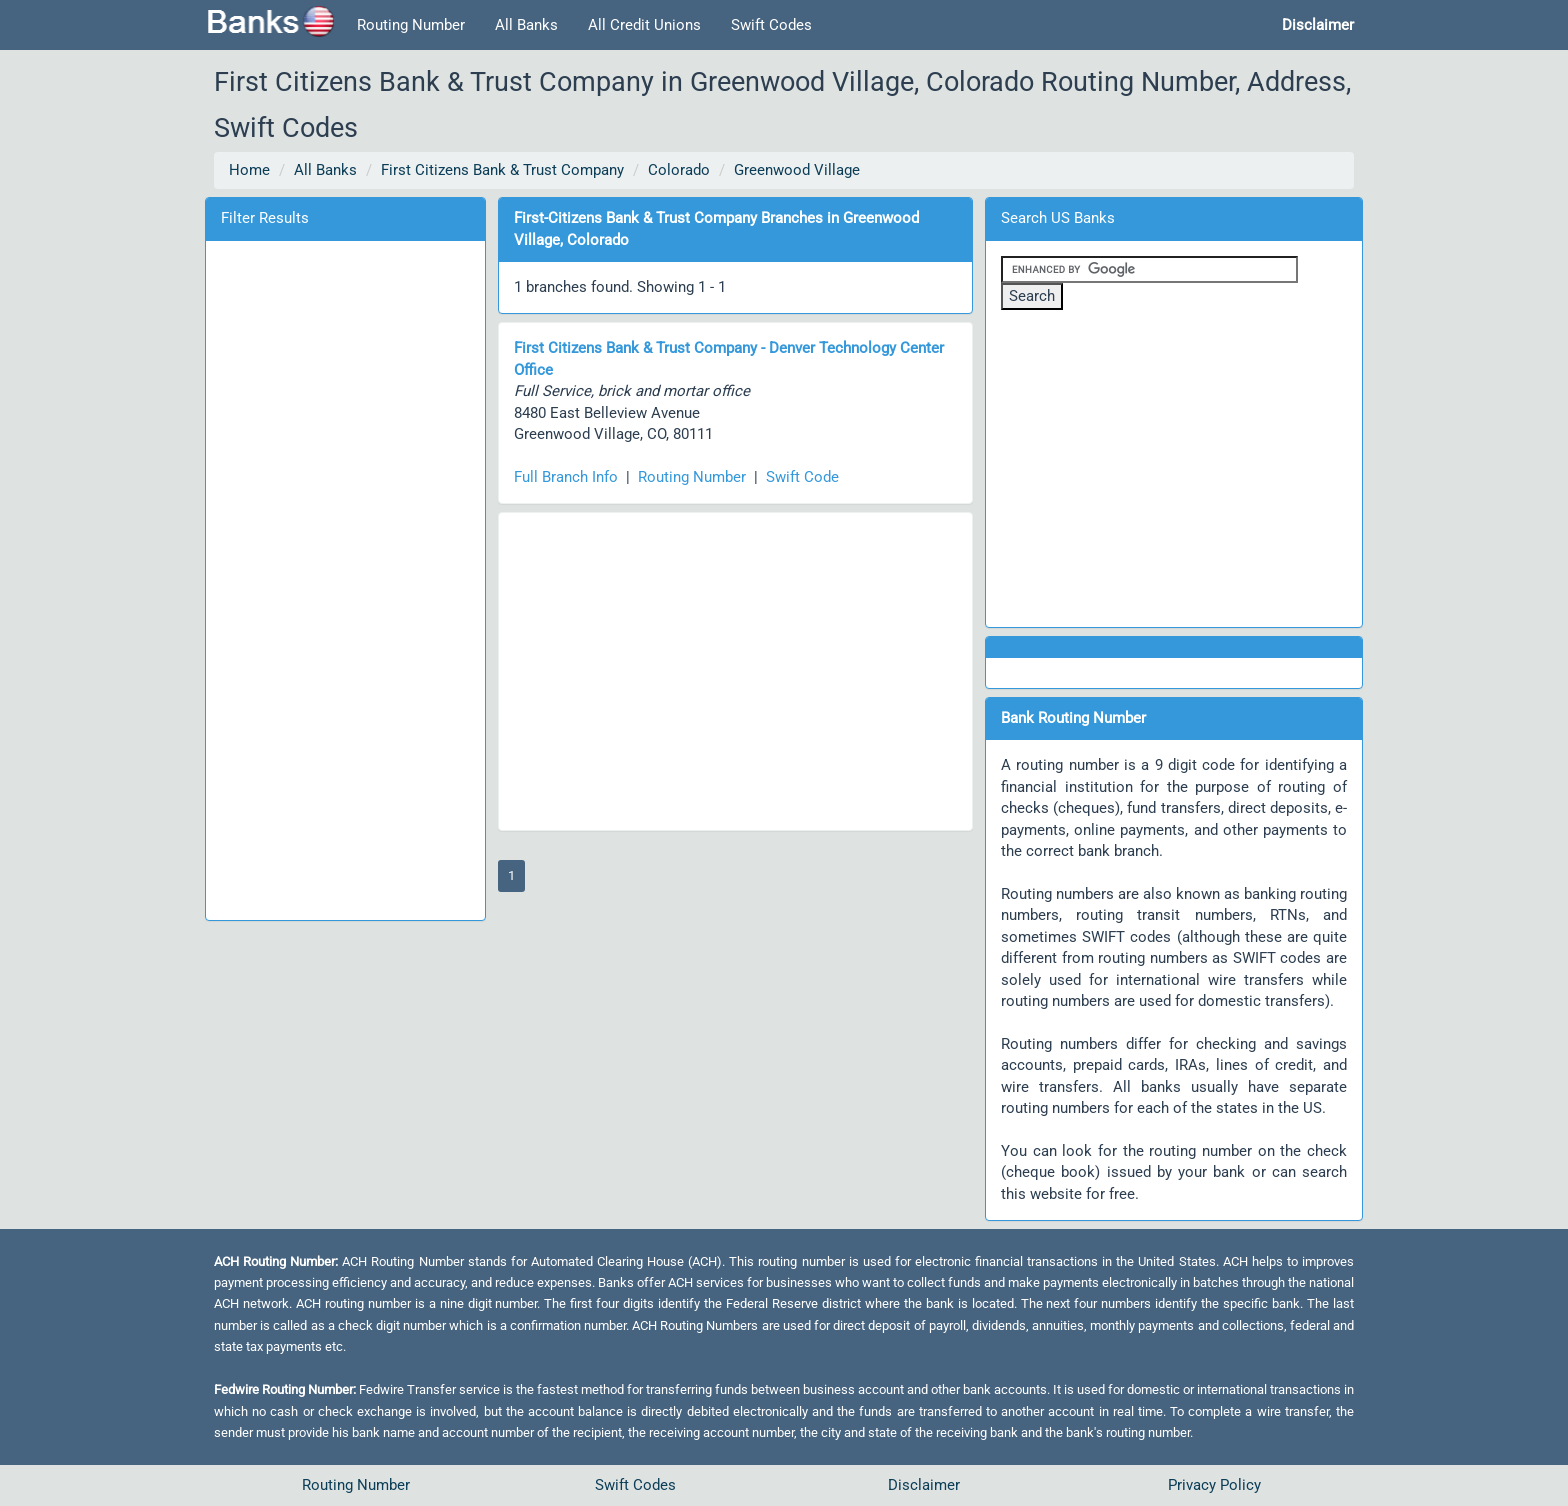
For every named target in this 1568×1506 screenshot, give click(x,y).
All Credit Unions (644, 25)
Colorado (679, 170)
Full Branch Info (566, 477)
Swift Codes (771, 25)
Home (249, 170)
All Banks (526, 25)
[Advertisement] (345, 577)
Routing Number (411, 25)
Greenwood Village (797, 170)
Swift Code (802, 477)
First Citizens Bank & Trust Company (502, 170)
